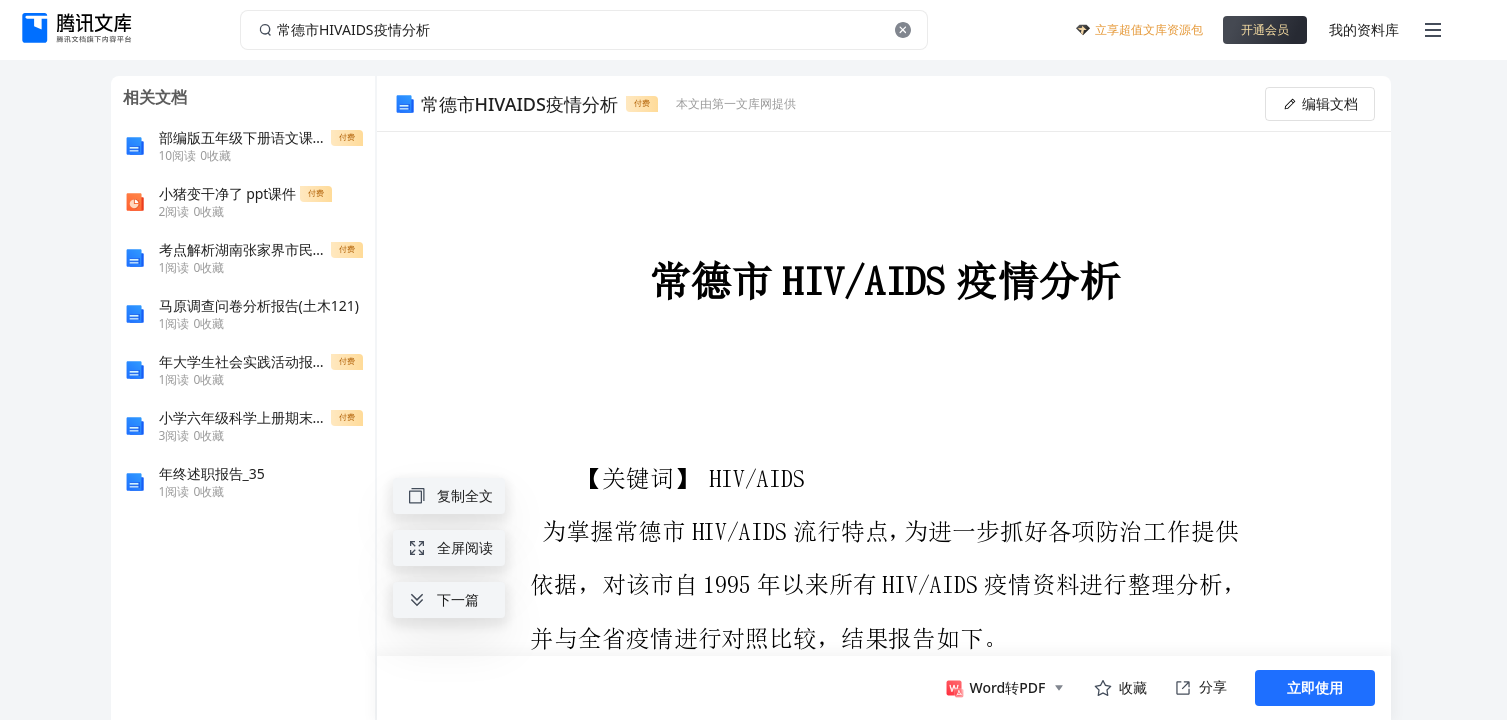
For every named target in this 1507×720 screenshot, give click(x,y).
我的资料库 (1364, 29)
